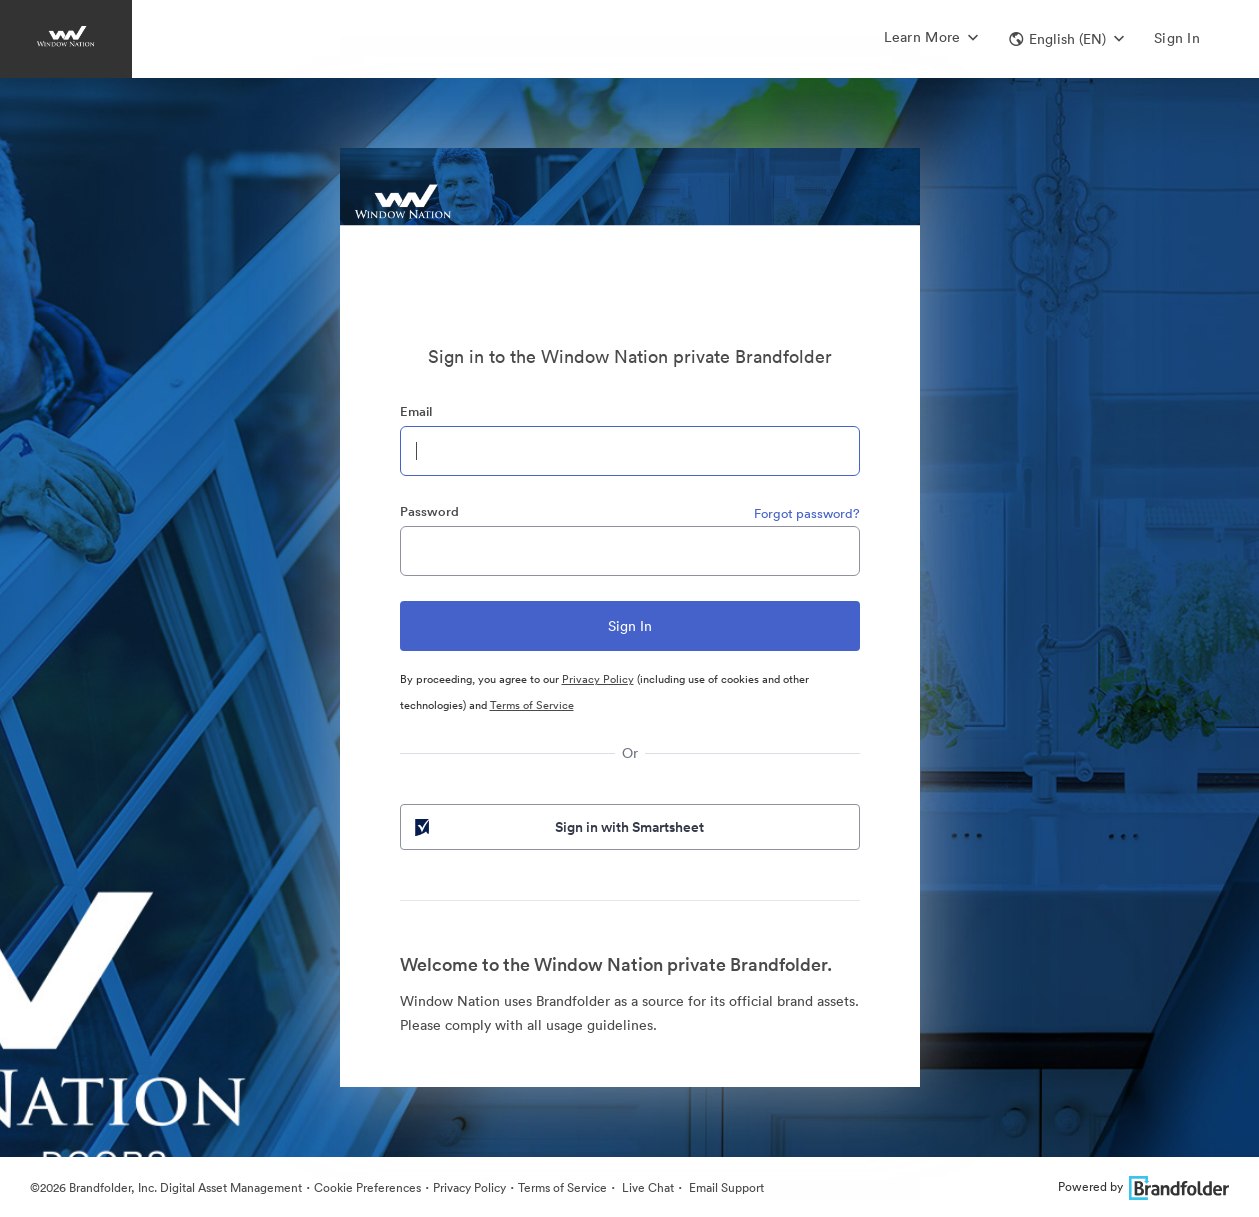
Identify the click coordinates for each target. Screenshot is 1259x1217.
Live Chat (646, 1187)
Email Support (725, 1187)
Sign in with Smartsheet (558, 827)
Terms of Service (532, 705)
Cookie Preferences (367, 1187)
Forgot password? (807, 513)
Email (416, 411)
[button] (1066, 39)
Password (429, 511)
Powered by (1143, 1186)
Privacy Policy (598, 679)
